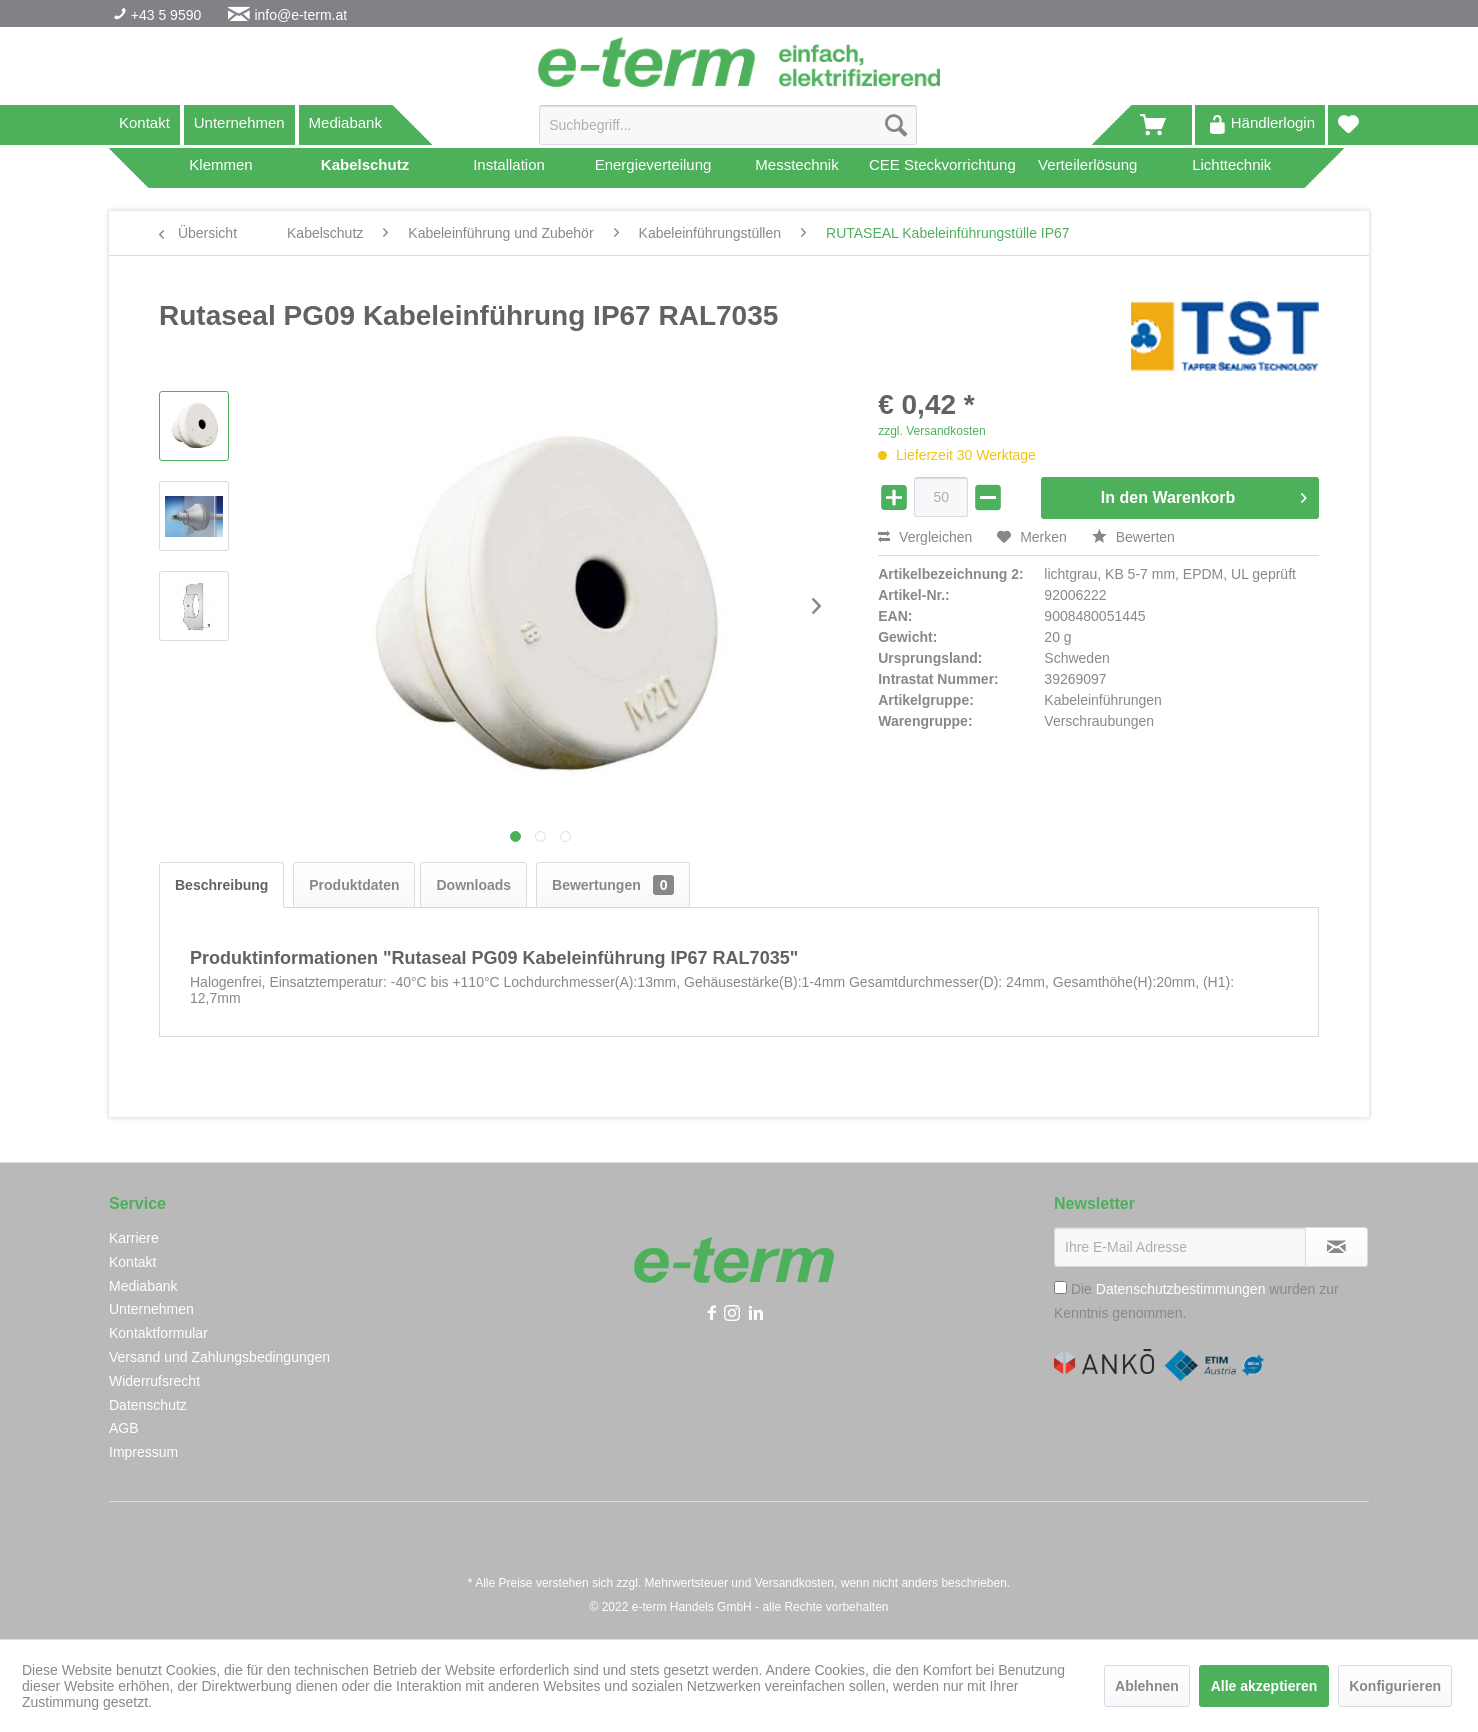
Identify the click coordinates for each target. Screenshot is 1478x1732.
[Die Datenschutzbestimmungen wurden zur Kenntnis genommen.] (1060, 1287)
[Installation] (509, 168)
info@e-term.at (300, 15)
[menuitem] (728, 133)
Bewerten (1133, 537)
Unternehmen (239, 122)
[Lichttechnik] (1232, 168)
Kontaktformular (158, 1333)
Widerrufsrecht (154, 1381)
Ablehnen (1147, 1686)
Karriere (134, 1238)
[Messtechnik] (797, 168)
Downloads (473, 885)
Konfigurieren (1395, 1686)
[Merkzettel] (1348, 125)
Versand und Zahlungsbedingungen (219, 1357)
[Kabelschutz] (365, 168)
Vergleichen (925, 537)
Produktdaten (354, 885)
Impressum (143, 1452)
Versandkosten (794, 1583)
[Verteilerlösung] (1088, 168)
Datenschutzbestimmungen (1181, 1289)
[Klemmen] (221, 168)
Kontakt (144, 122)
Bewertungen (613, 885)
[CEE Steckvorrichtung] (942, 168)
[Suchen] (896, 125)
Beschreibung (221, 885)
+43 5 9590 (164, 15)
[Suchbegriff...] (728, 125)
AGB (124, 1428)
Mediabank (345, 122)
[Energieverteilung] (653, 168)
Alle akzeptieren (1264, 1686)
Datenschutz (148, 1405)
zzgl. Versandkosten (931, 431)
